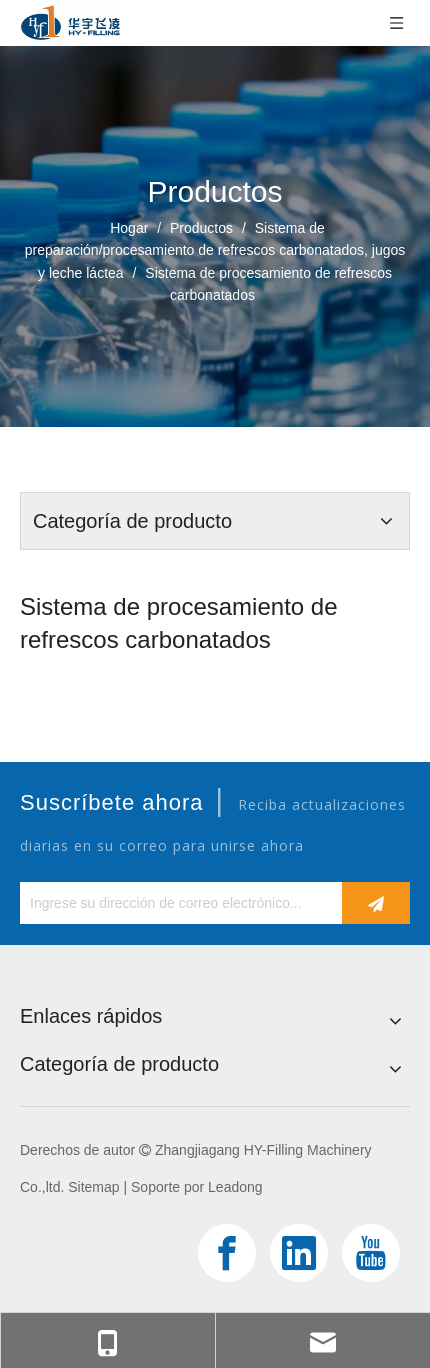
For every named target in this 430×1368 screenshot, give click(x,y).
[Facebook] (227, 1253)
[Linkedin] (299, 1253)
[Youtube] (371, 1253)
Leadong (235, 1187)
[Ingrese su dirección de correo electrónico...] (176, 903)
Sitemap (93, 1187)
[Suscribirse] (376, 903)
